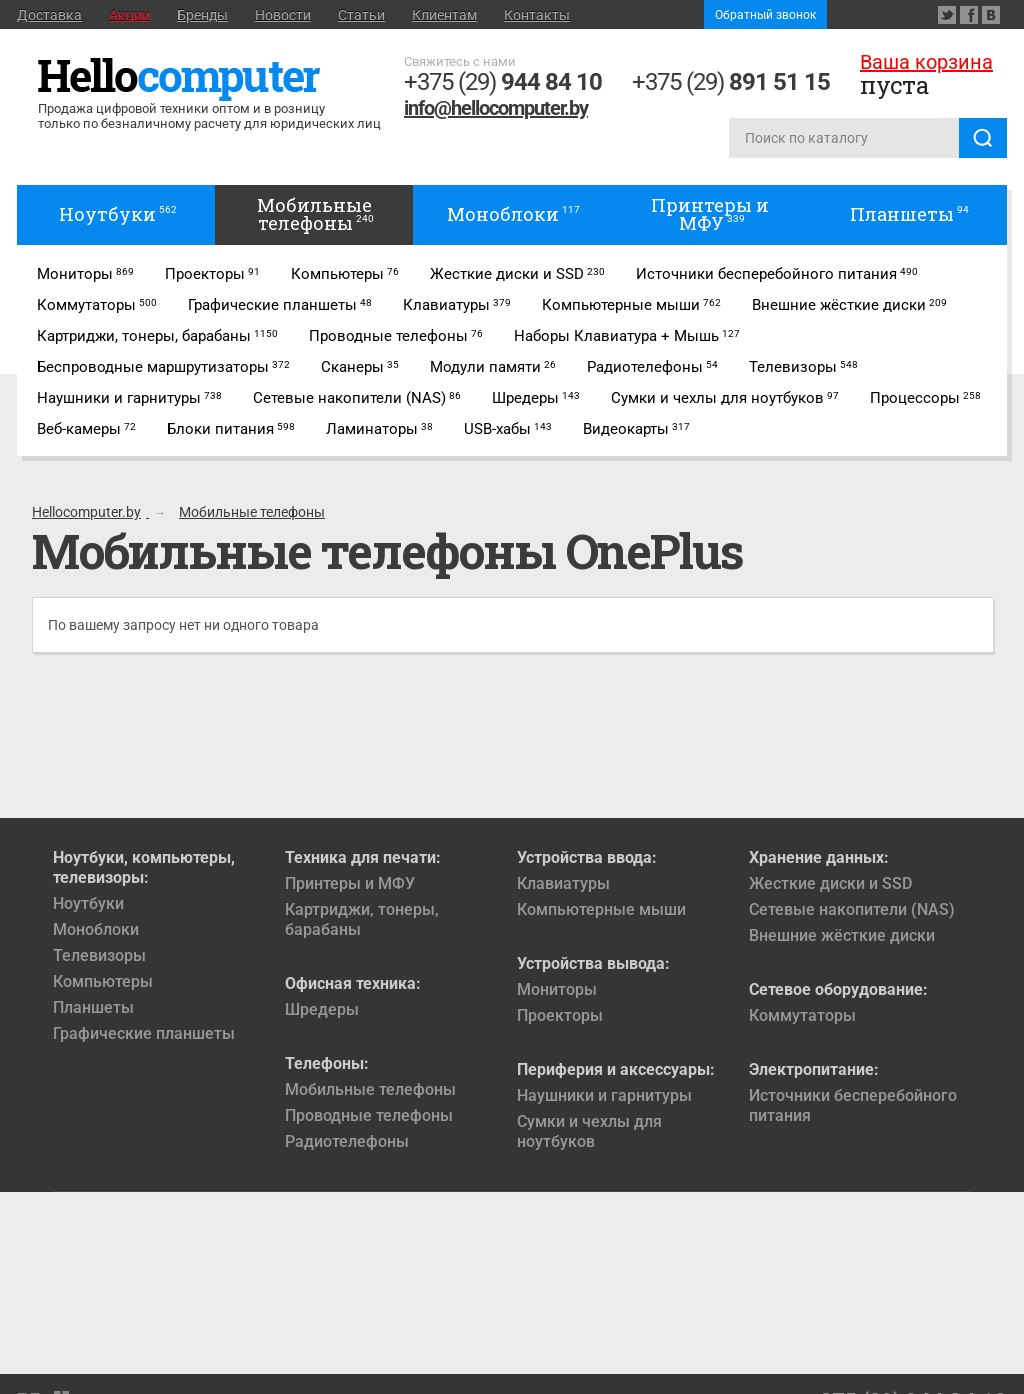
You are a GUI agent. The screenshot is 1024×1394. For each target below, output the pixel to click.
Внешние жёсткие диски (842, 935)
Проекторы (560, 1015)
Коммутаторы (802, 1015)
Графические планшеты (144, 1033)
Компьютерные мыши (601, 909)
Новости (283, 15)
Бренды (202, 15)
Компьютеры (103, 981)
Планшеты (93, 1007)
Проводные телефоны (369, 1115)
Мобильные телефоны (370, 1089)
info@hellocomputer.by (496, 108)
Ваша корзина (926, 62)
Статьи (361, 15)
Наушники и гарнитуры (604, 1095)
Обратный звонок (765, 15)
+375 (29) (503, 82)
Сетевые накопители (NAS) (852, 909)
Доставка (49, 15)
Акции (129, 15)
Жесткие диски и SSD (830, 883)
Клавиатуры (563, 883)
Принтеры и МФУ (350, 883)
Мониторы (557, 989)
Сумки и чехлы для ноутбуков (589, 1131)
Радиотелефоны (347, 1141)
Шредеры (322, 1009)
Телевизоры (99, 955)
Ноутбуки (88, 903)
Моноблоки (96, 929)
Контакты (537, 15)
